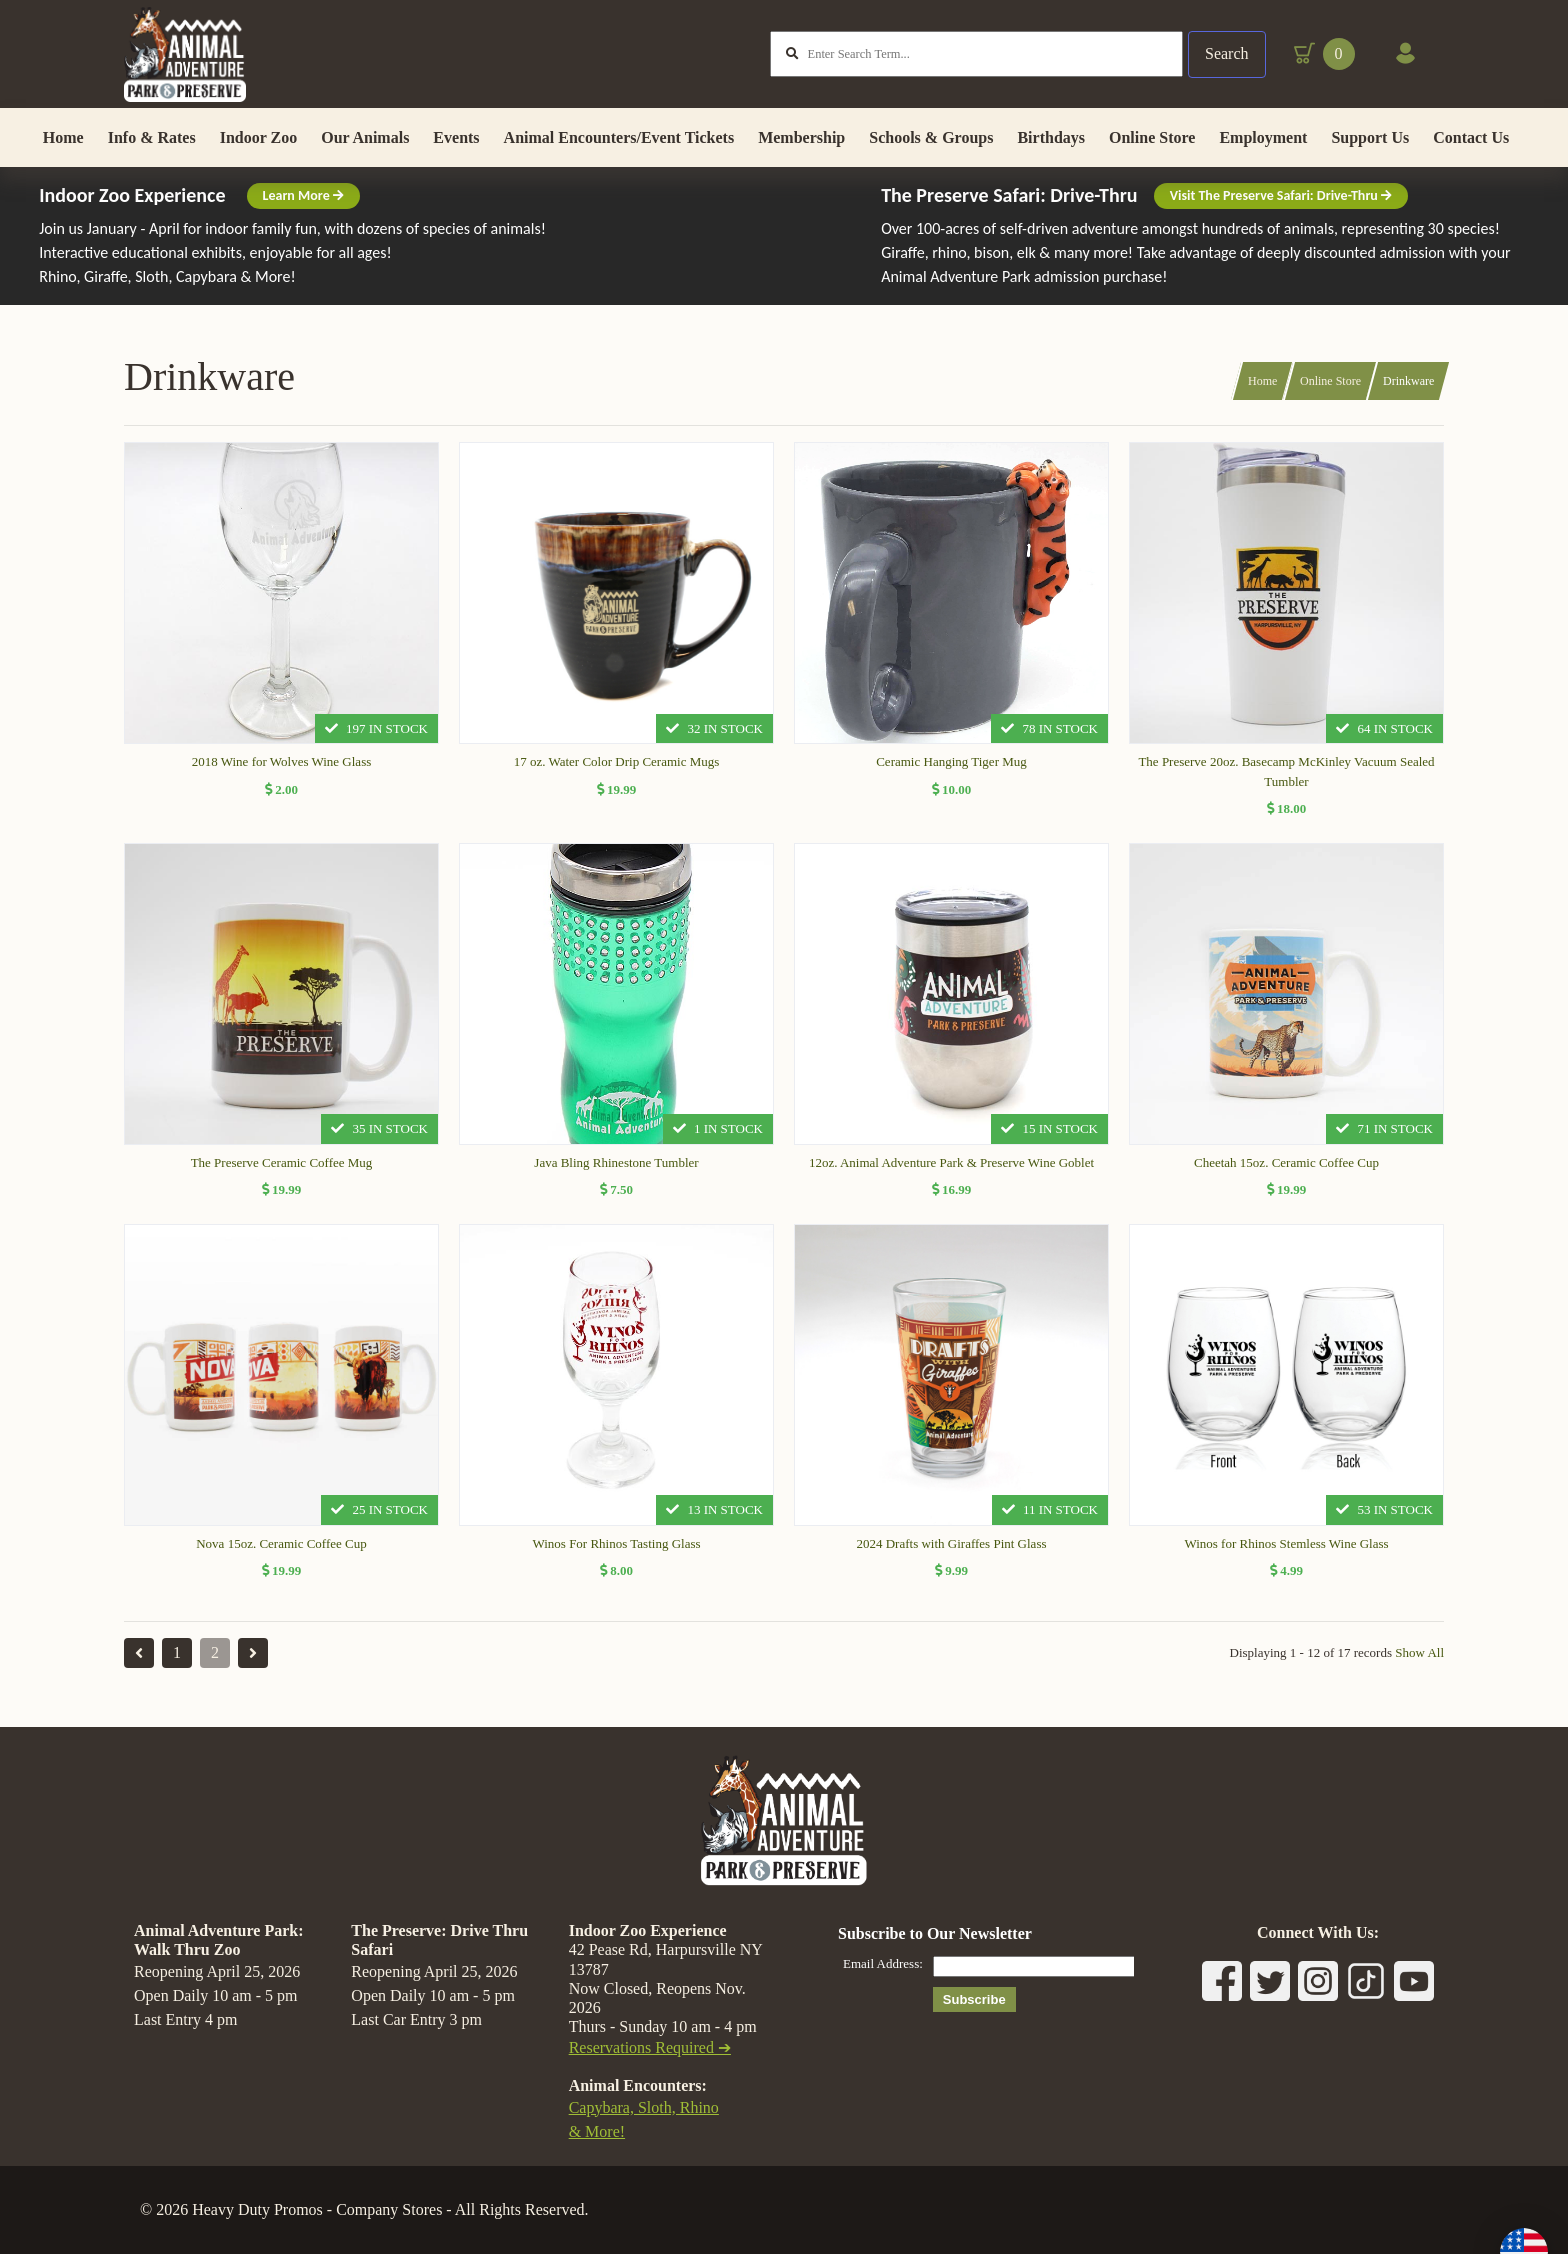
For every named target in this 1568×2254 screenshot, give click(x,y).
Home (1262, 393)
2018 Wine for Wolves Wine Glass (282, 773)
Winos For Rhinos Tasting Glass (616, 1554)
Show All (1419, 1664)
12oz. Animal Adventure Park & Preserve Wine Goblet (951, 1173)
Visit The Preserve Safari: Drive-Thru (1281, 207)
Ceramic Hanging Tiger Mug (951, 773)
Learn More (303, 207)
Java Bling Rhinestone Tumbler (616, 1173)
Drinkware (1408, 393)
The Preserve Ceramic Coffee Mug (282, 1173)
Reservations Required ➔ (650, 2048)
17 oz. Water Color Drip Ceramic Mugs (617, 773)
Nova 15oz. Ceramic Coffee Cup (281, 1554)
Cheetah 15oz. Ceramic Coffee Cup (1286, 1173)
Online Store (1330, 393)
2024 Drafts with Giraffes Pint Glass (951, 1554)
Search (1226, 59)
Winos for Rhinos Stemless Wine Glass (1286, 1554)
